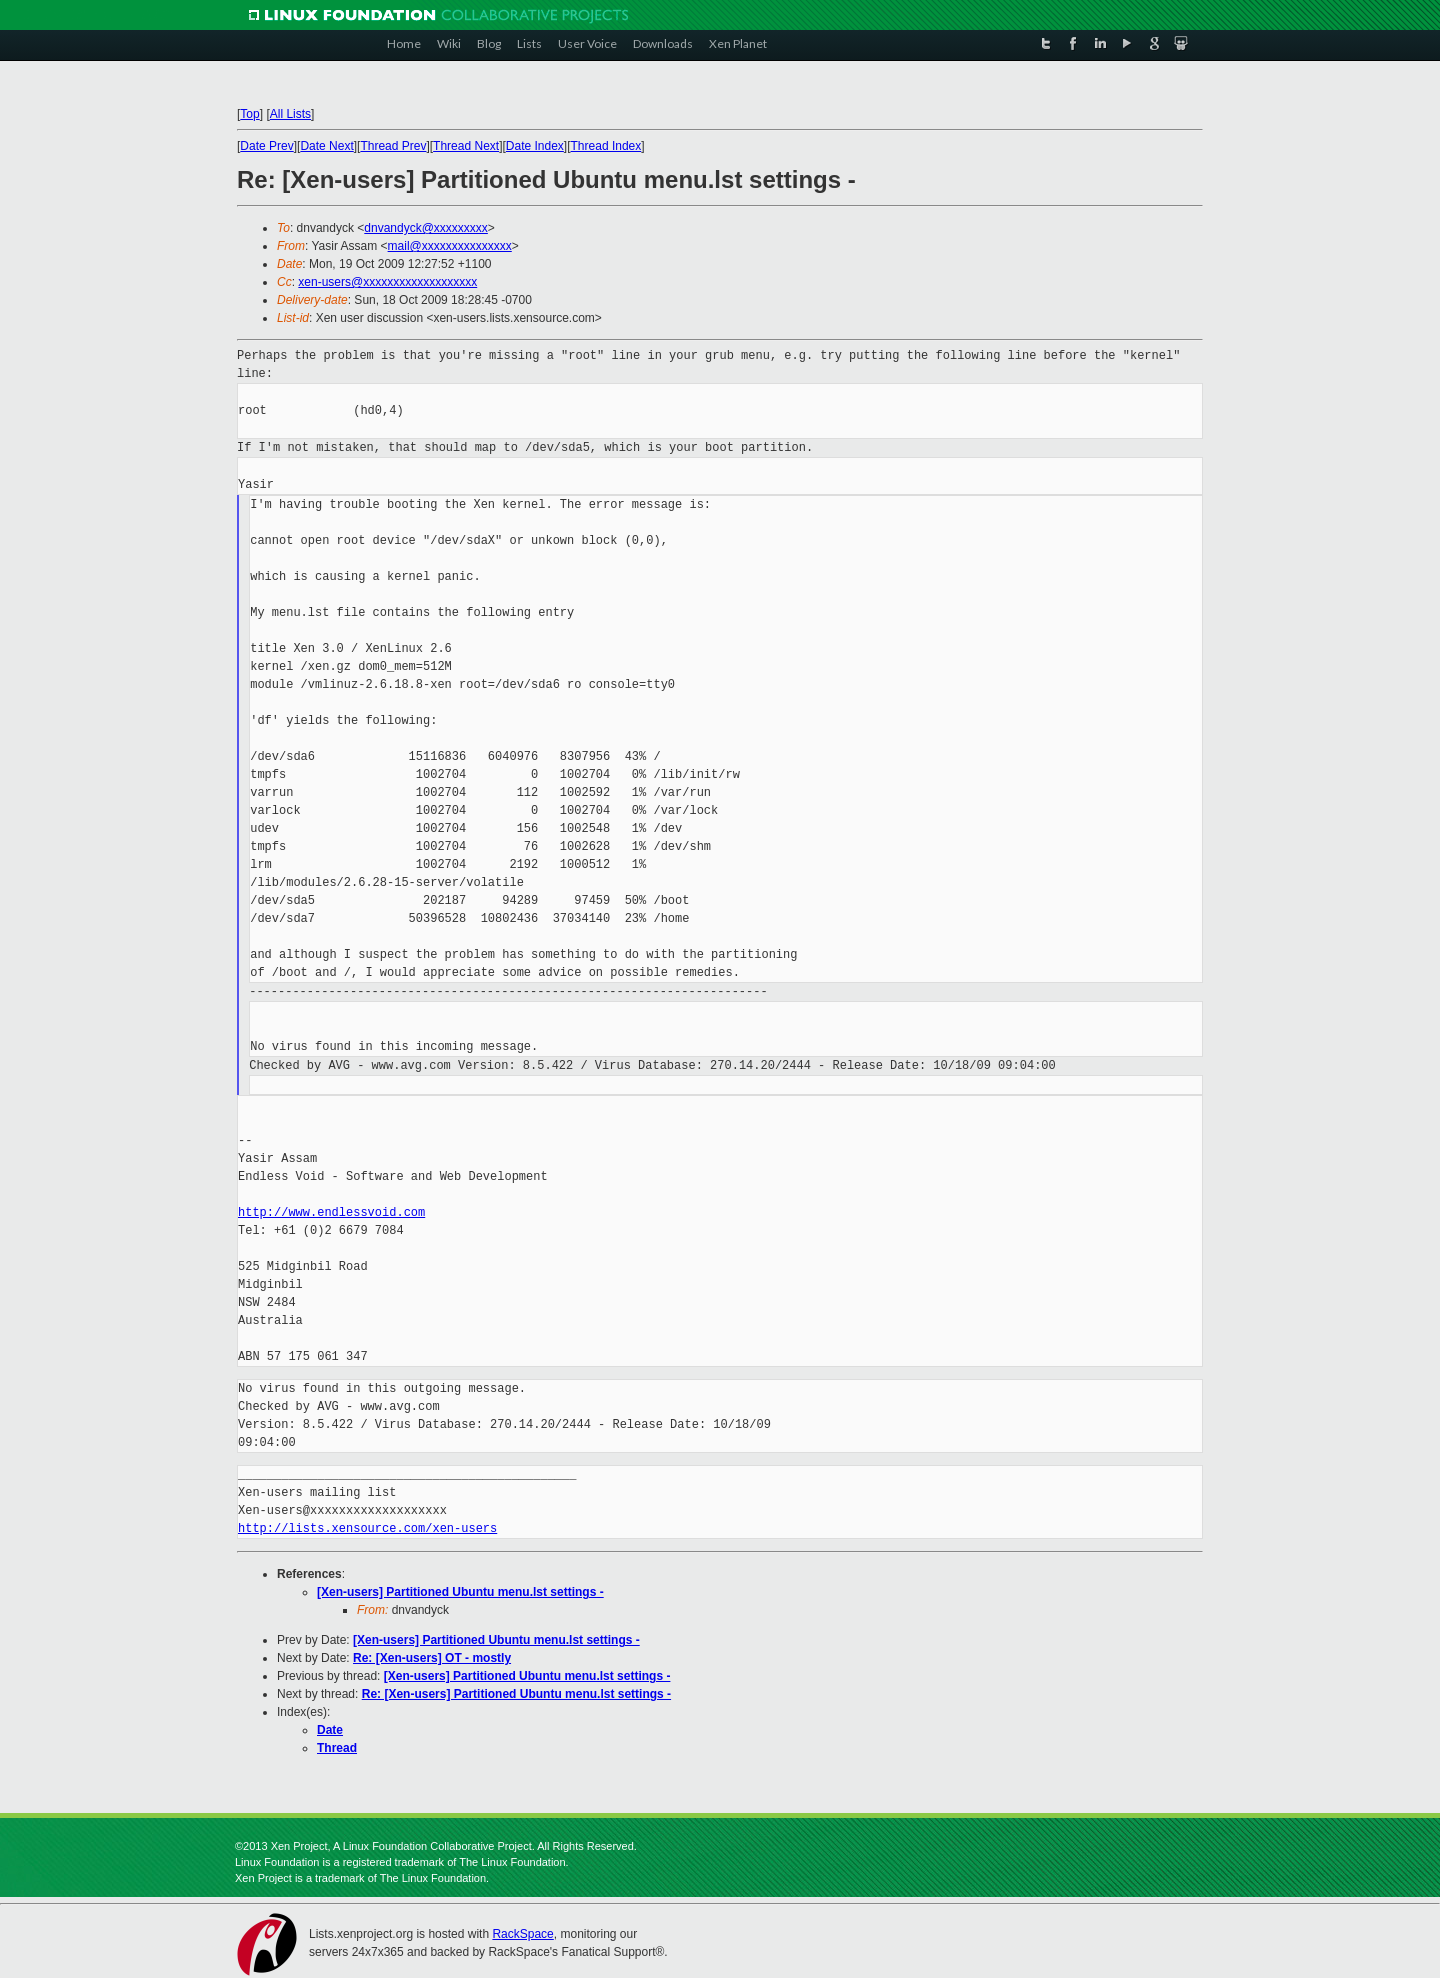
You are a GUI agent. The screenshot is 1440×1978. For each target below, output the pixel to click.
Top (249, 114)
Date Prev (266, 146)
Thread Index (606, 146)
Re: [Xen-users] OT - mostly (432, 1658)
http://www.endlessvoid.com (331, 1212)
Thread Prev (393, 146)
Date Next (326, 146)
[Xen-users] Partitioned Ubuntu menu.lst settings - (460, 1592)
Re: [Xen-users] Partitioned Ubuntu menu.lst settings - (516, 1694)
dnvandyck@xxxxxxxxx (426, 228)
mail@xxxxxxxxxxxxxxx (450, 246)
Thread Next (466, 146)
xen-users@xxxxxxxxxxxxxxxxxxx (387, 282)
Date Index (535, 146)
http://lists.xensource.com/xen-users (367, 1528)
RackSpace (522, 1934)
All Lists (290, 114)
